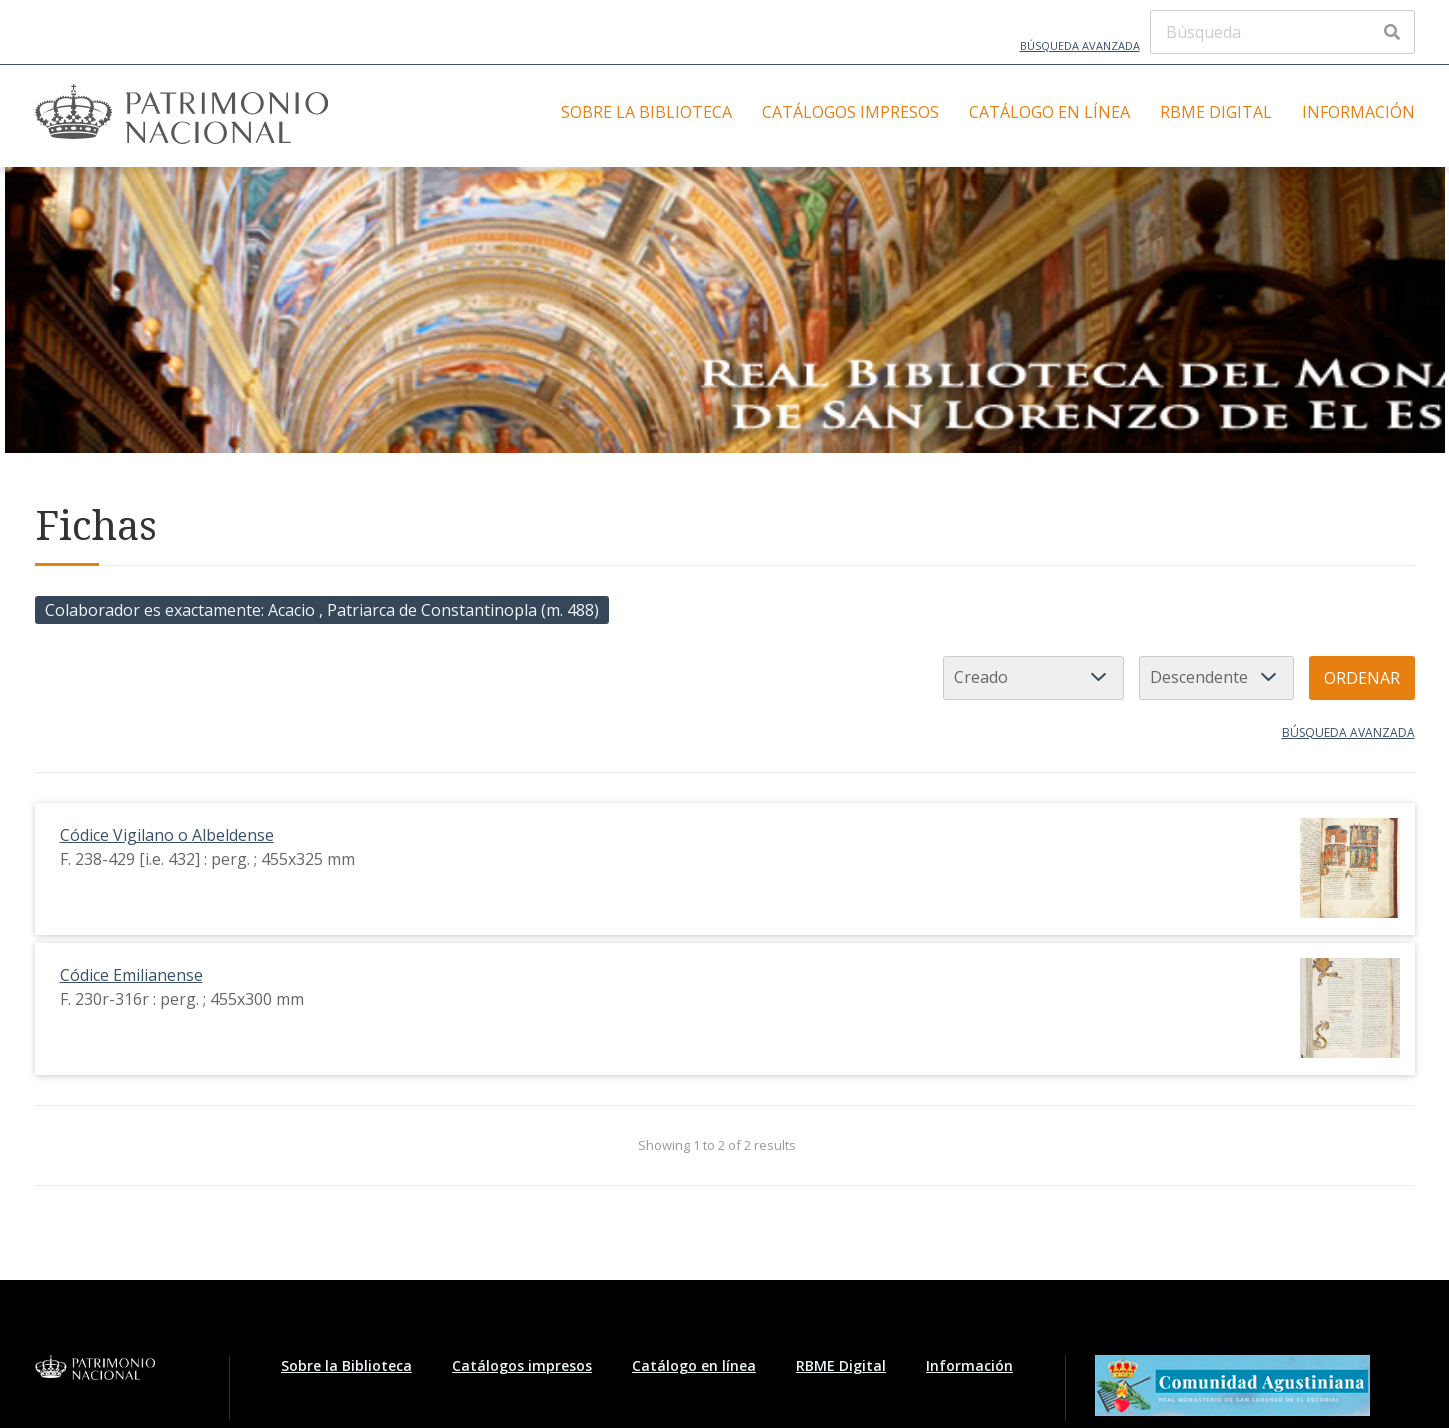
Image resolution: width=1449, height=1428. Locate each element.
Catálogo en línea (1049, 112)
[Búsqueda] (1282, 32)
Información (1358, 112)
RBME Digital (1216, 112)
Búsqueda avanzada (1080, 45)
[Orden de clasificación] (1216, 678)
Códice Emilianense (131, 975)
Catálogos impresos (850, 112)
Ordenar (1362, 678)
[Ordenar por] (1033, 678)
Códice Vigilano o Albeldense (167, 835)
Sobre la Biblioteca (646, 112)
